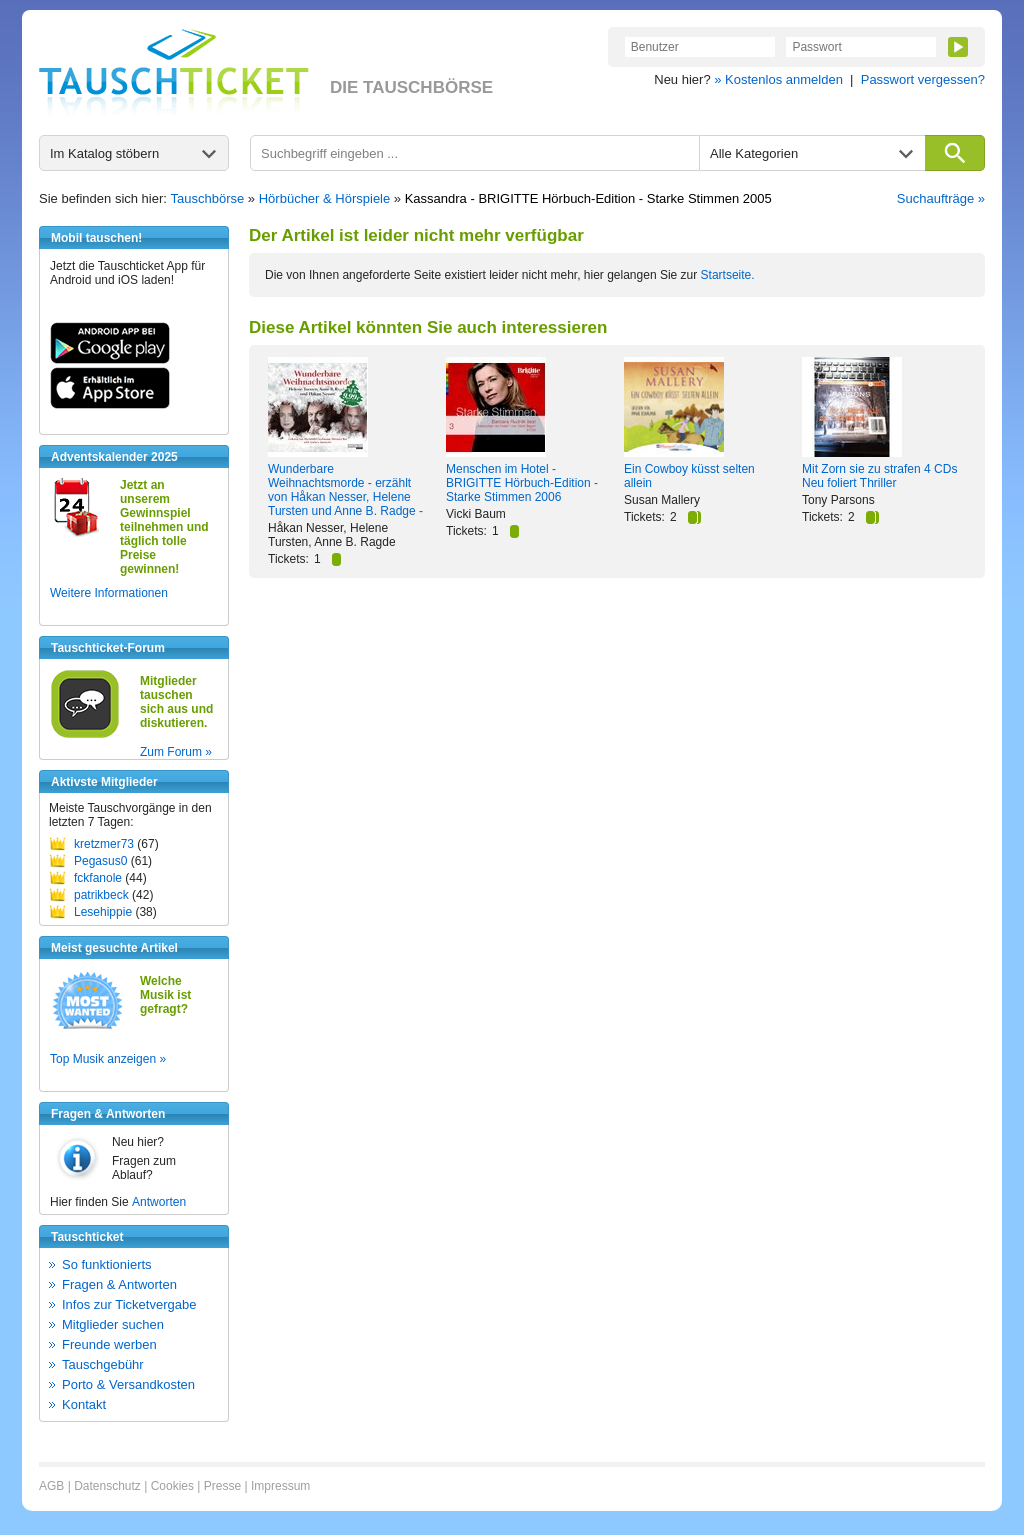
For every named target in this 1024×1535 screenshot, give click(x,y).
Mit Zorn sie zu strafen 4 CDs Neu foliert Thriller (879, 476)
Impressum (280, 1486)
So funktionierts (107, 1264)
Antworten (159, 1202)
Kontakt (84, 1404)
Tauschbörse (208, 198)
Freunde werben (109, 1344)
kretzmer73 (104, 844)
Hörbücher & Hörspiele (325, 198)
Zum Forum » (176, 752)
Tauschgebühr (103, 1364)
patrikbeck (101, 895)
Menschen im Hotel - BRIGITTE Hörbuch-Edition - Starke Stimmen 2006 (522, 483)
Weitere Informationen (109, 593)
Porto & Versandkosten (128, 1384)
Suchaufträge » (941, 198)
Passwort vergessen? (923, 79)
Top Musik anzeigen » (108, 1059)
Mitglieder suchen (113, 1324)
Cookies (172, 1486)
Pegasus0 (100, 861)
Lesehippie (103, 912)
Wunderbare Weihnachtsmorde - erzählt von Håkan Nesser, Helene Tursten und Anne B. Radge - (345, 490)
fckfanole (98, 878)
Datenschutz (107, 1486)
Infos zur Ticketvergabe (129, 1304)
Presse (222, 1486)
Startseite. (728, 275)
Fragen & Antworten (119, 1284)
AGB (51, 1486)
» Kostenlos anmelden (778, 79)
